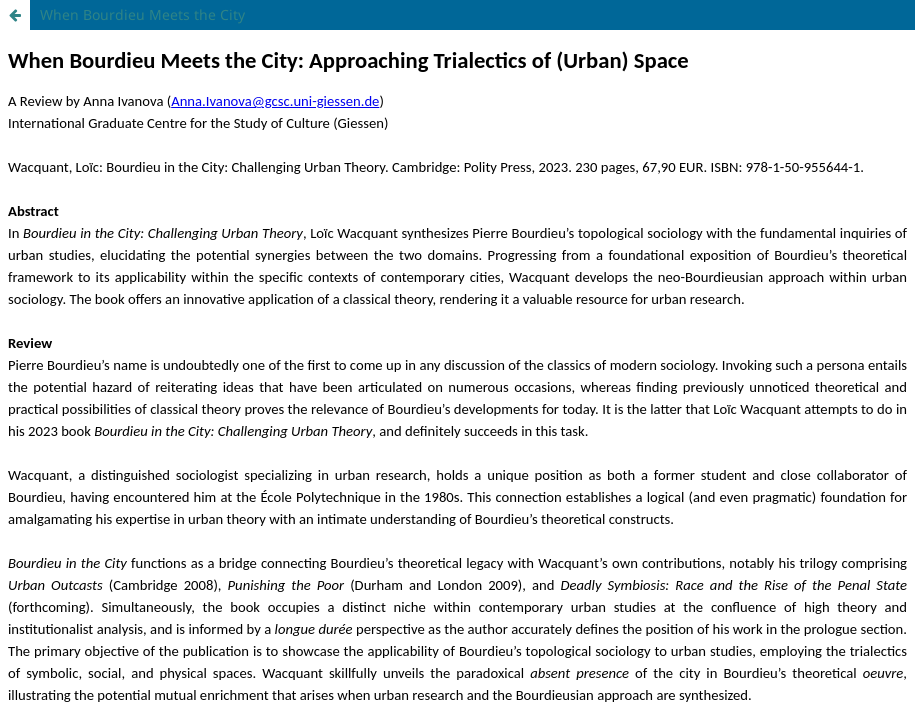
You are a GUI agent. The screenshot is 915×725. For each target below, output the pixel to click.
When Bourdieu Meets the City (142, 14)
